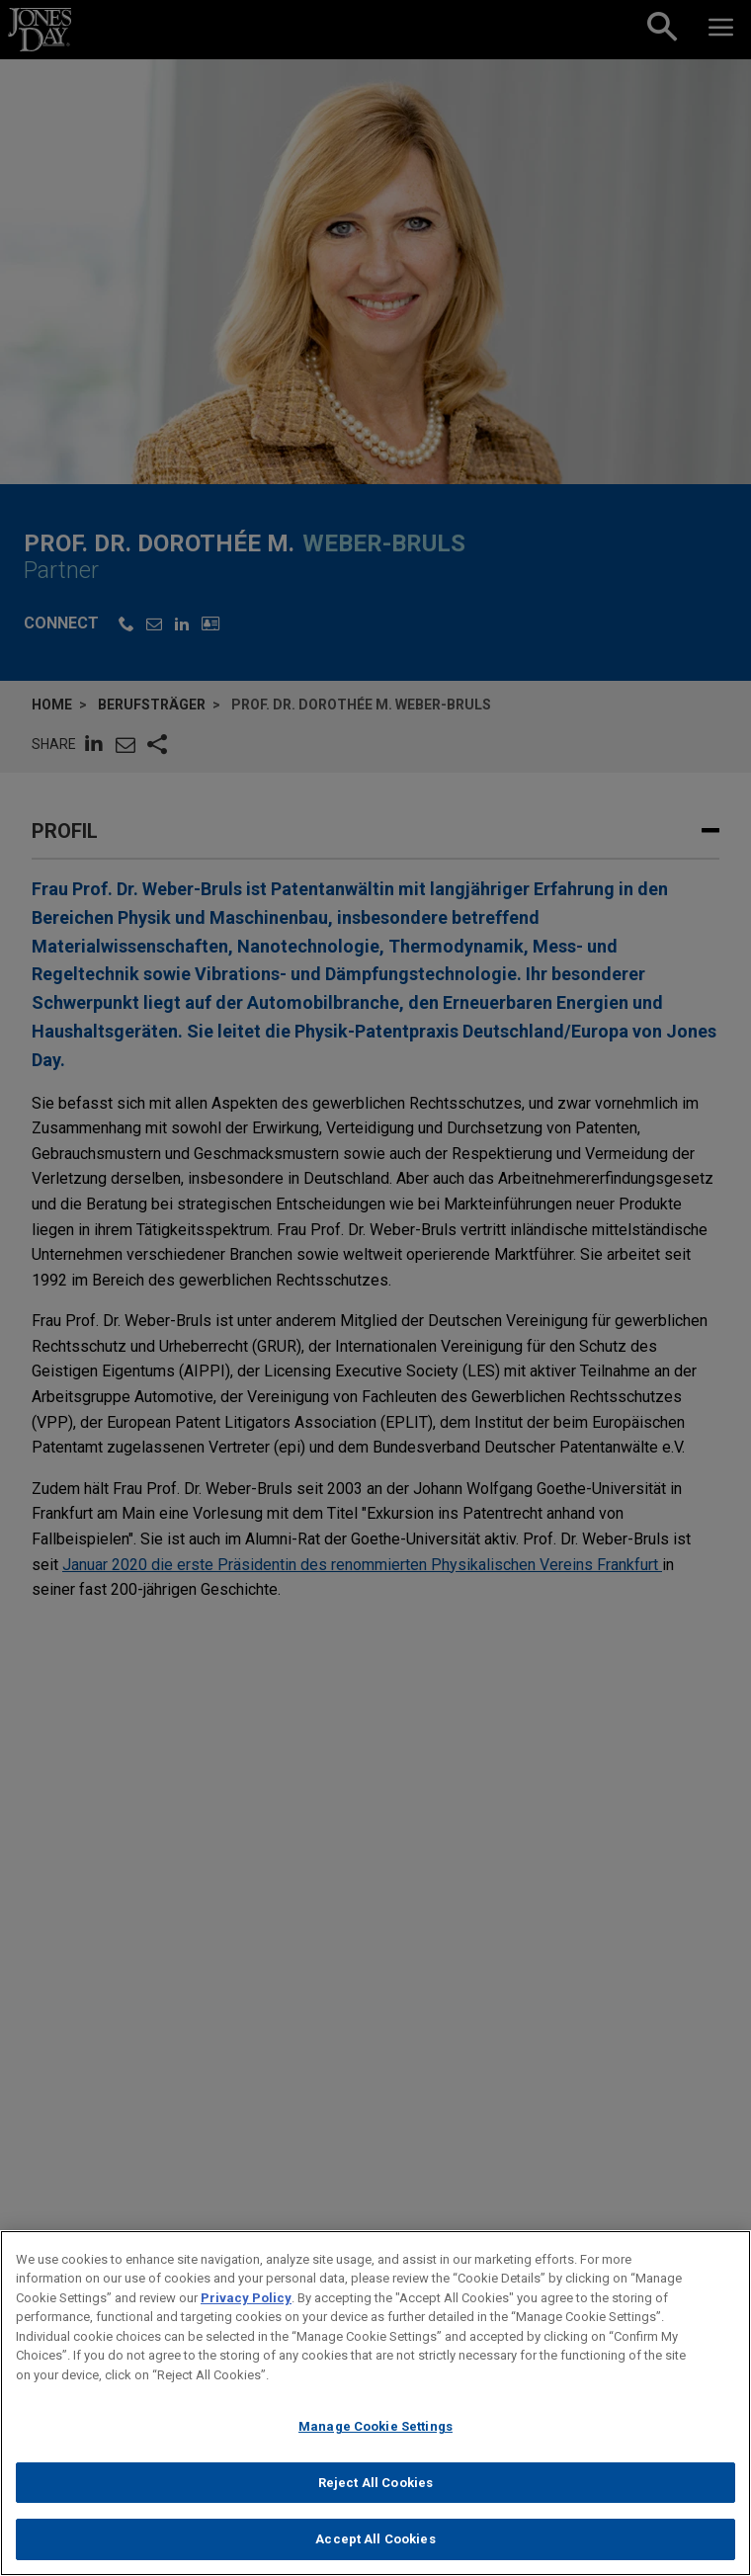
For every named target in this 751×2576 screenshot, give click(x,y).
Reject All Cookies (375, 2486)
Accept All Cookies (375, 2543)
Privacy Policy (246, 2301)
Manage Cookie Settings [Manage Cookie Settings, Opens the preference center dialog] (375, 2431)
